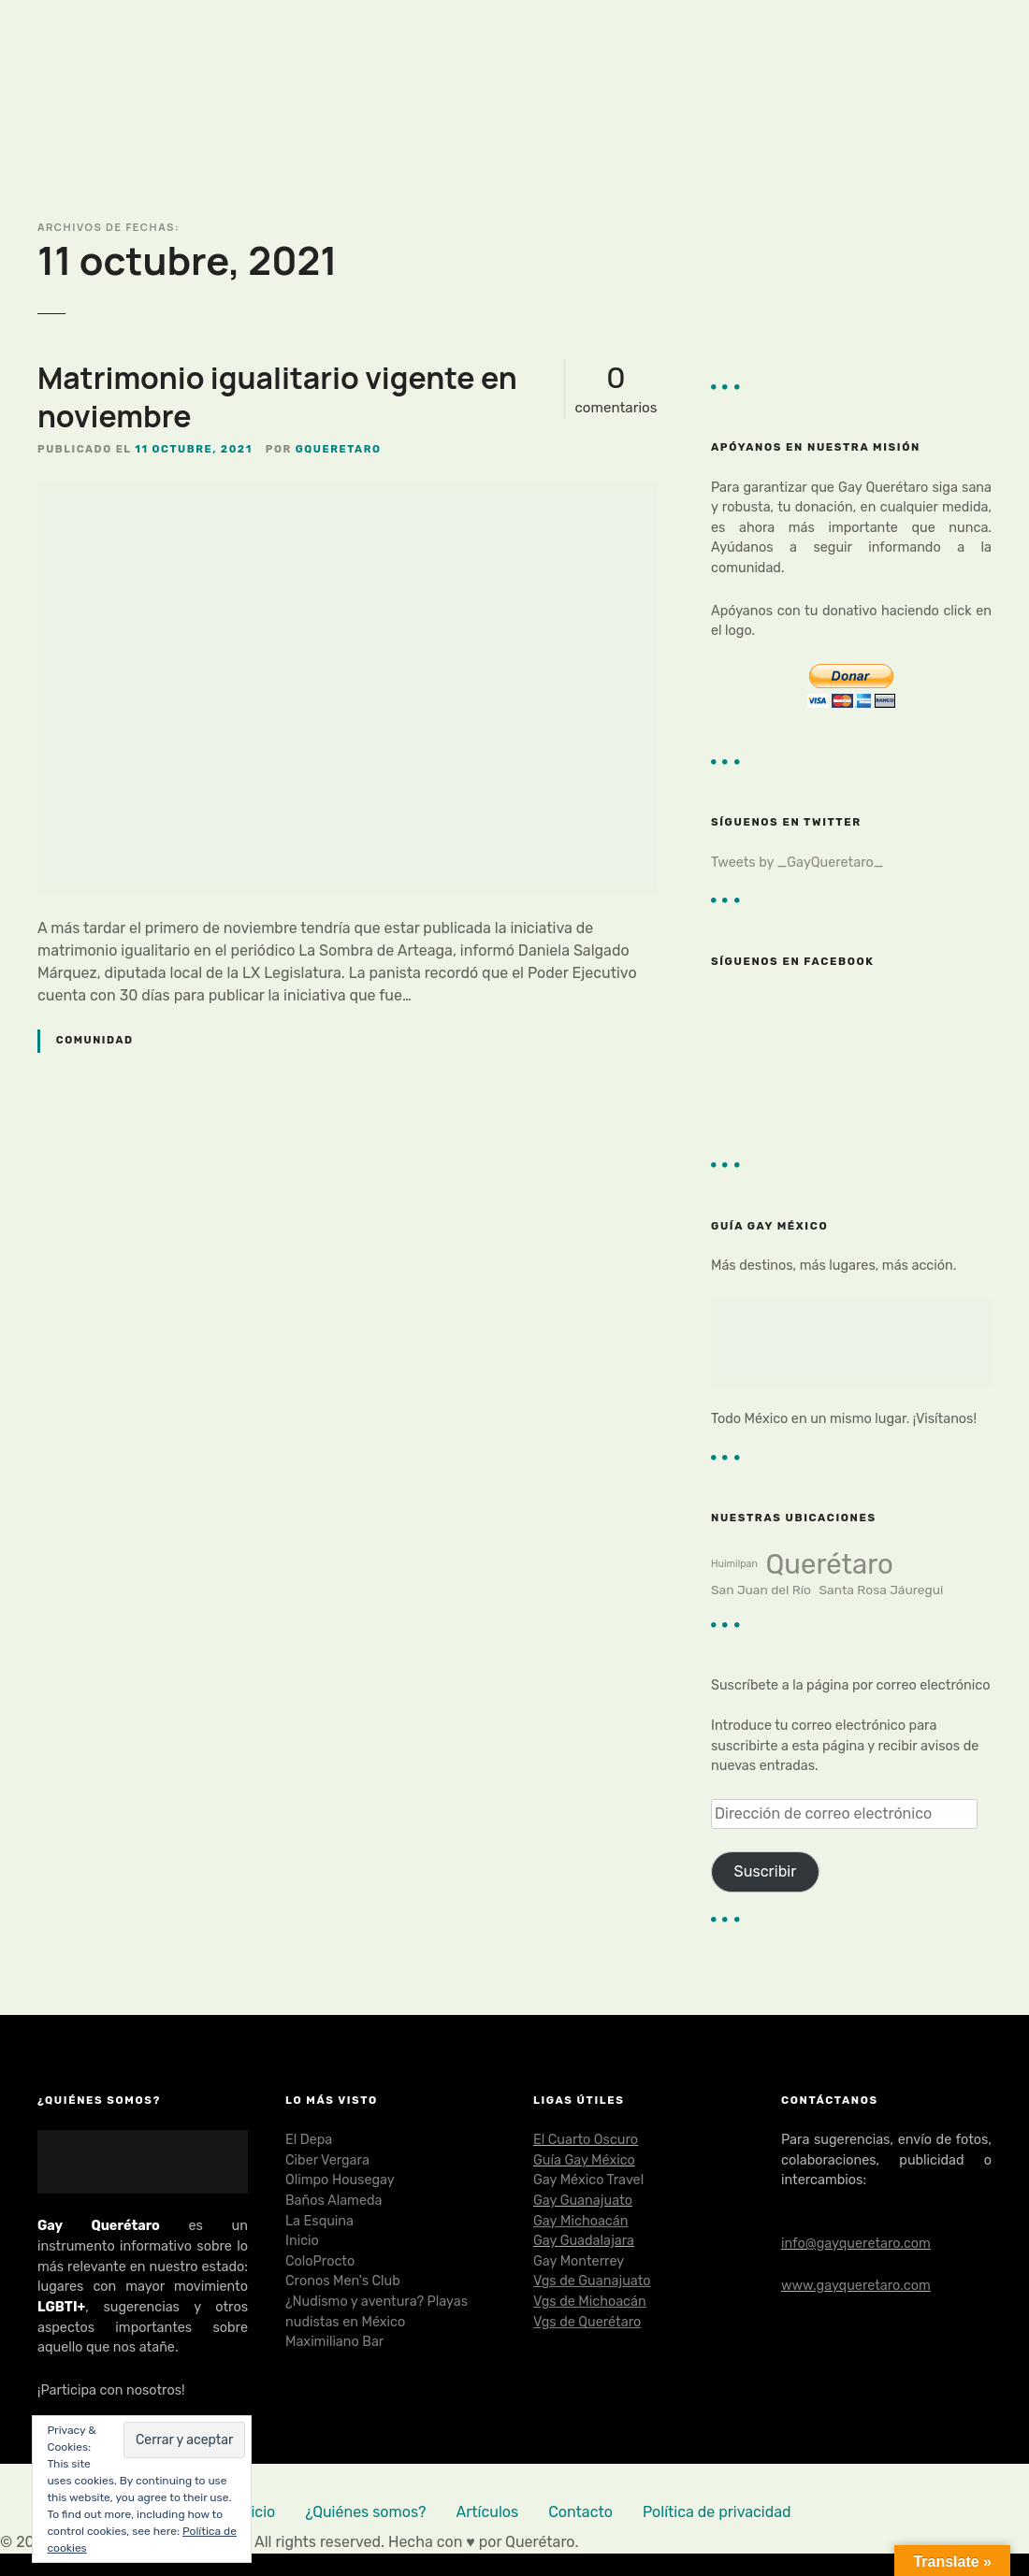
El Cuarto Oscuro (585, 2140)
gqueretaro (339, 449)
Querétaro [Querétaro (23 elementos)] (828, 1564)
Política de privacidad (717, 2512)
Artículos (488, 2512)
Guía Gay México (584, 2160)
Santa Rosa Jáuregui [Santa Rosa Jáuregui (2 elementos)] (881, 1589)
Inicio (302, 2241)
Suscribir (765, 1871)
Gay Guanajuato (582, 2201)
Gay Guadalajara (583, 2241)
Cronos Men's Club (342, 2281)
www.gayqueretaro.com (856, 2286)
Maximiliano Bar (334, 2342)
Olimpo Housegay (340, 2180)
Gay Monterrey (578, 2261)
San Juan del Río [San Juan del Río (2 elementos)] (761, 1589)
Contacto (580, 2512)
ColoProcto (320, 2261)
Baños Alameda (333, 2201)
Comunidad (95, 1040)
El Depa (308, 2140)
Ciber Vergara (327, 2160)
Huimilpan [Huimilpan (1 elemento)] (734, 1564)
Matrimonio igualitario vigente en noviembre (277, 397)
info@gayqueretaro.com (856, 2244)
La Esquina (319, 2221)
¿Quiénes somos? (365, 2512)
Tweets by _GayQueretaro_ (797, 863)
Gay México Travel (588, 2180)
